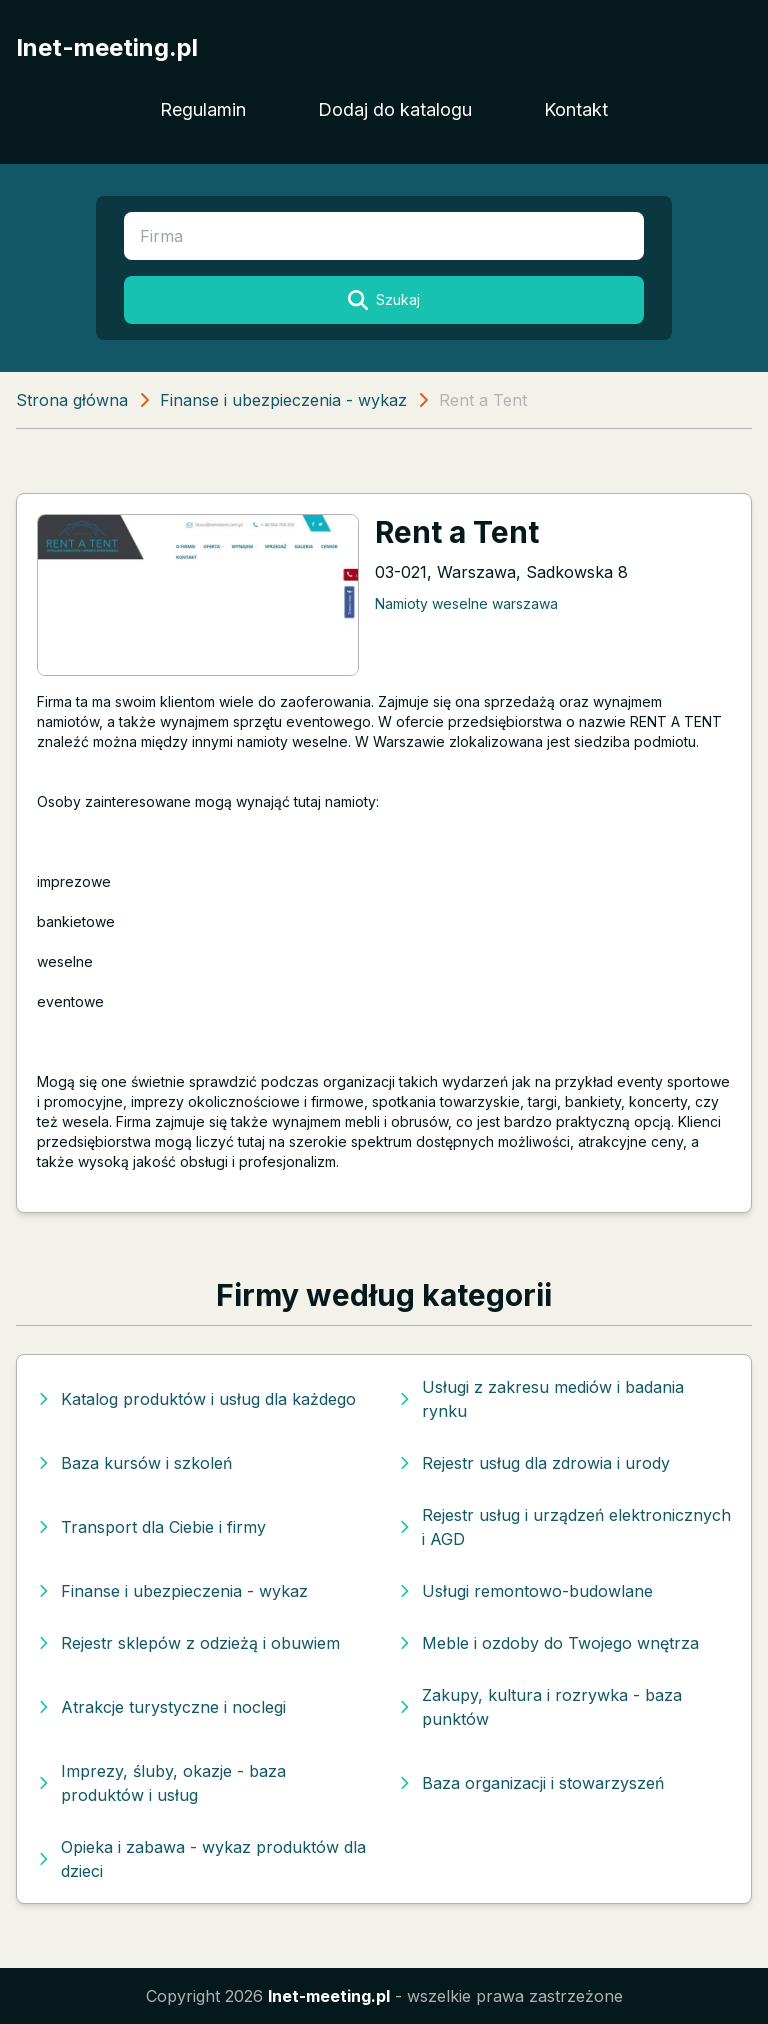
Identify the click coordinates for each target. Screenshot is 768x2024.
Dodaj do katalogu (395, 109)
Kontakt (576, 109)
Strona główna (72, 400)
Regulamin (203, 109)
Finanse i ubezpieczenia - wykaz (283, 400)
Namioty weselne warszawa (466, 603)
